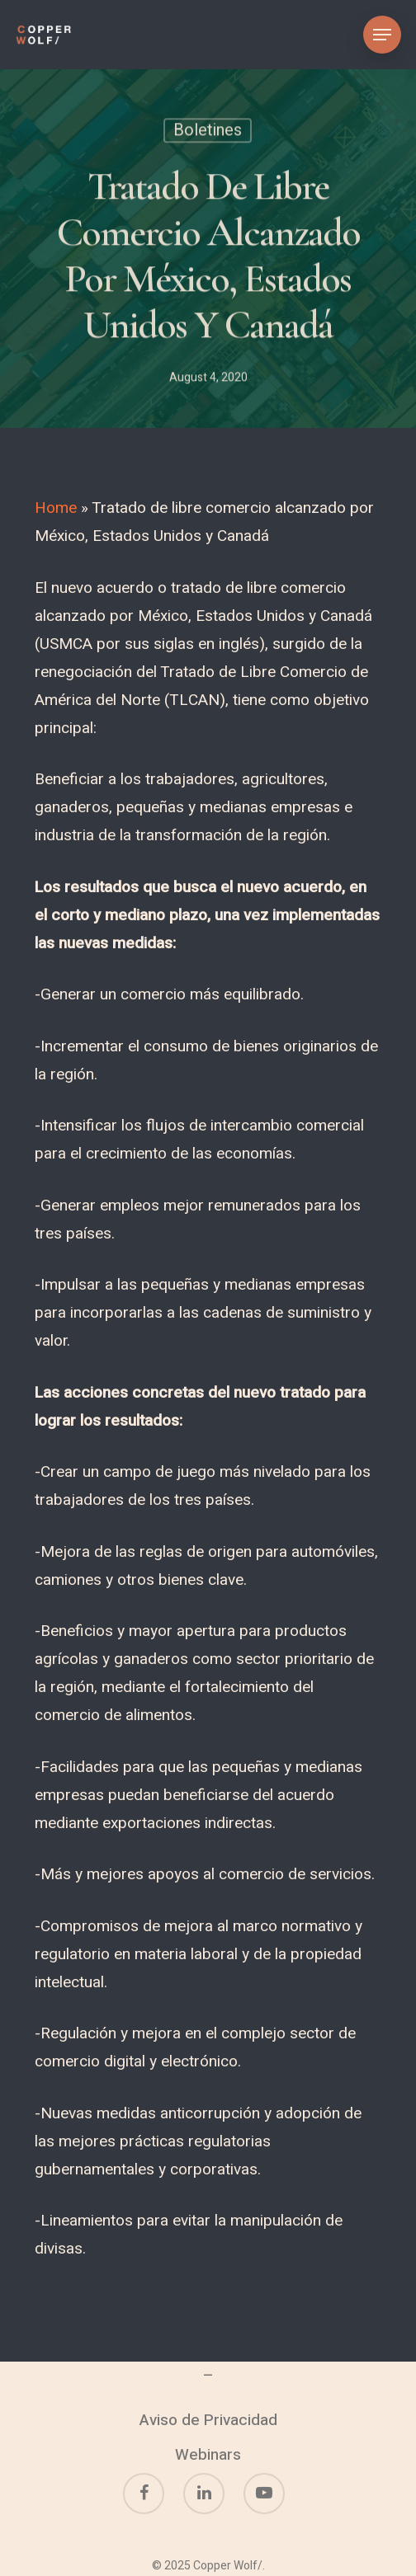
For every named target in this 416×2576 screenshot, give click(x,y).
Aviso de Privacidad (208, 2420)
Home (56, 507)
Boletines (207, 132)
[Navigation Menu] (382, 34)
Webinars (208, 2454)
